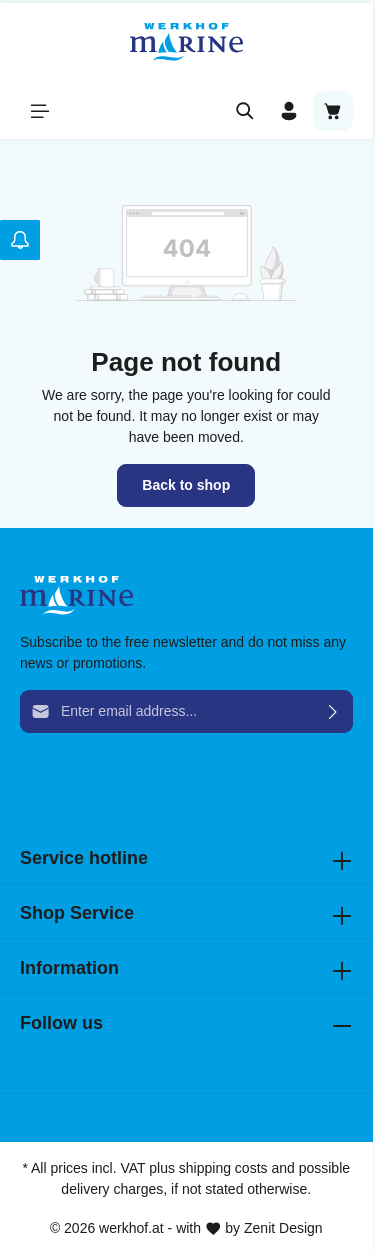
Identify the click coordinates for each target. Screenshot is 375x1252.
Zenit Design (283, 1228)
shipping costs (223, 1168)
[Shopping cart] (333, 111)
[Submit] (333, 711)
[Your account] (289, 111)
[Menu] (40, 111)
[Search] (245, 111)
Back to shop (186, 485)
